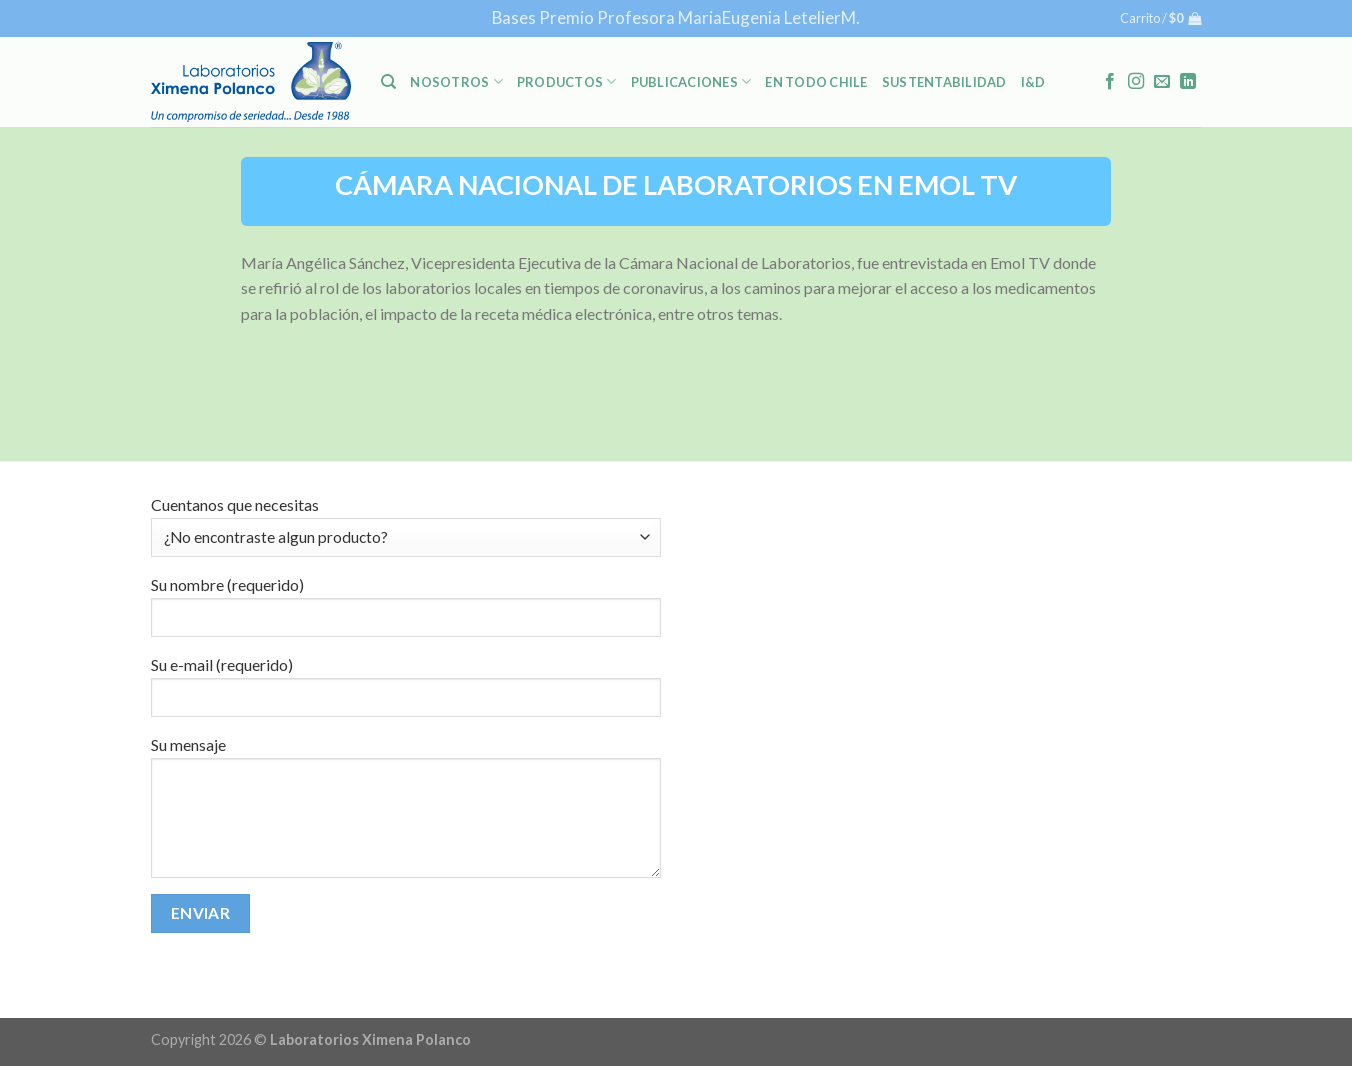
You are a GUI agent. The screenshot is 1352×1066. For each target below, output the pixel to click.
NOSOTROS (456, 81)
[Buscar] (388, 82)
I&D (1033, 82)
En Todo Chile (816, 82)
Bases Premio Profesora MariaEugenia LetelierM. (676, 17)
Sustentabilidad (944, 82)
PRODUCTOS (567, 81)
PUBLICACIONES (691, 81)
